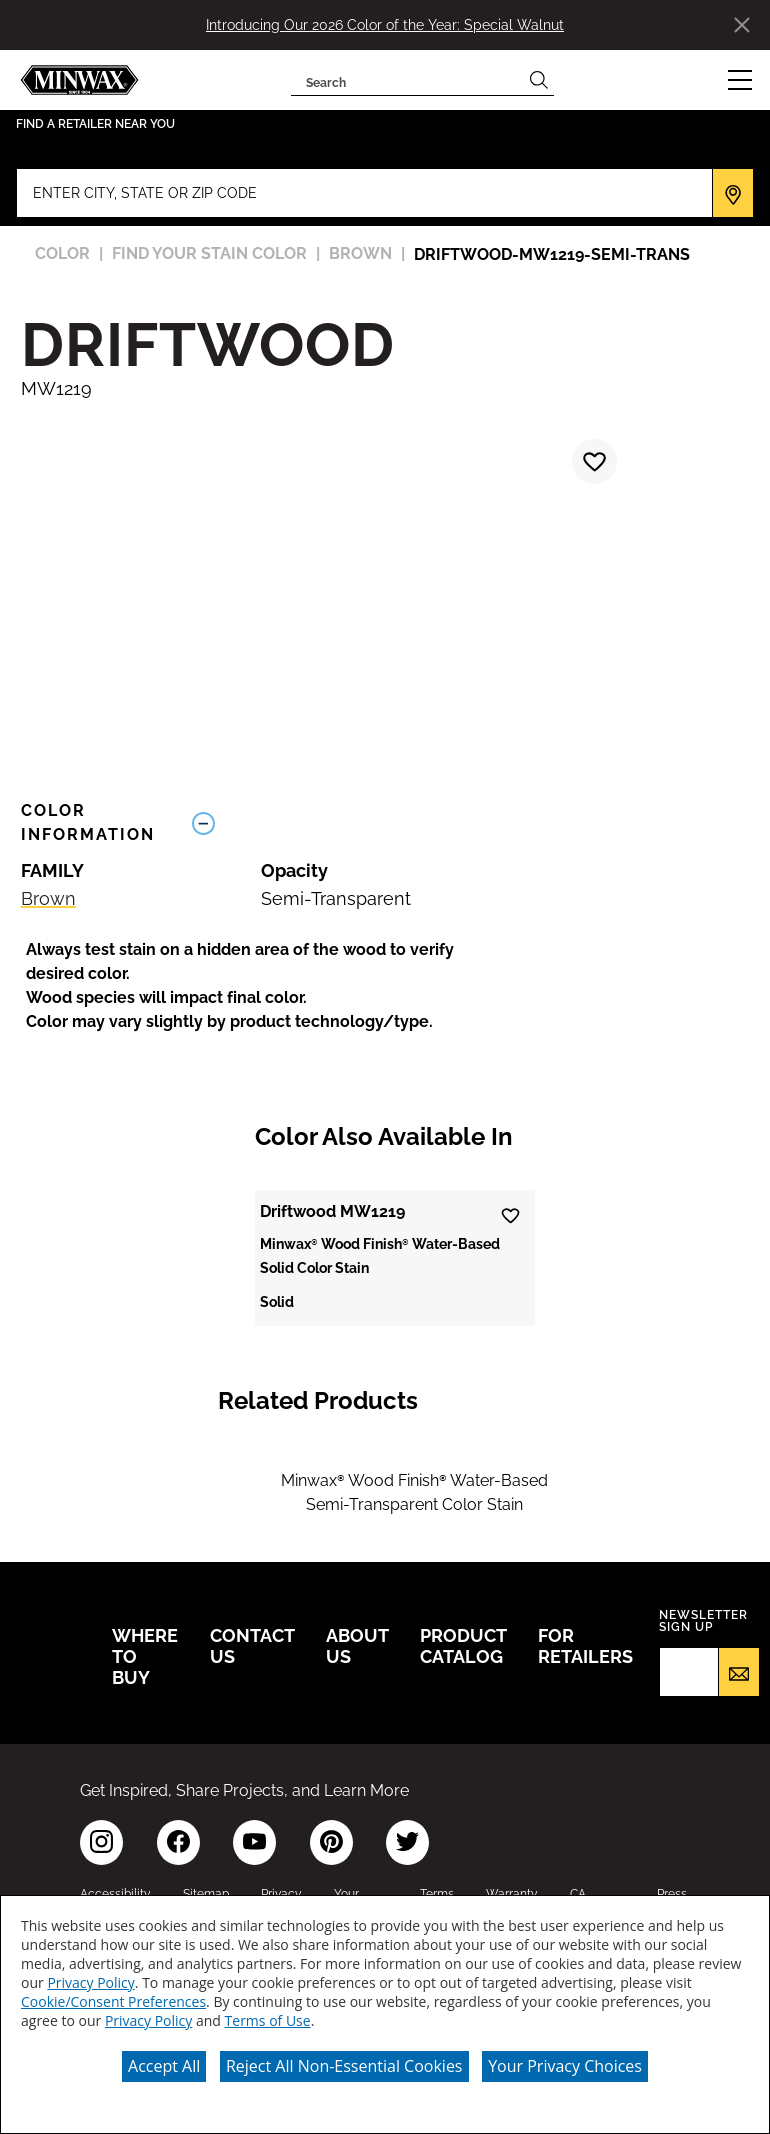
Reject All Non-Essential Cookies (344, 2066)
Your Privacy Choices (565, 2066)
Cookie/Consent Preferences (113, 2001)
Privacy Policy (90, 1982)
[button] (740, 80)
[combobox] (407, 80)
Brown (48, 898)
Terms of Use (268, 2020)
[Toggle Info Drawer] (465, 823)
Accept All (164, 2066)
